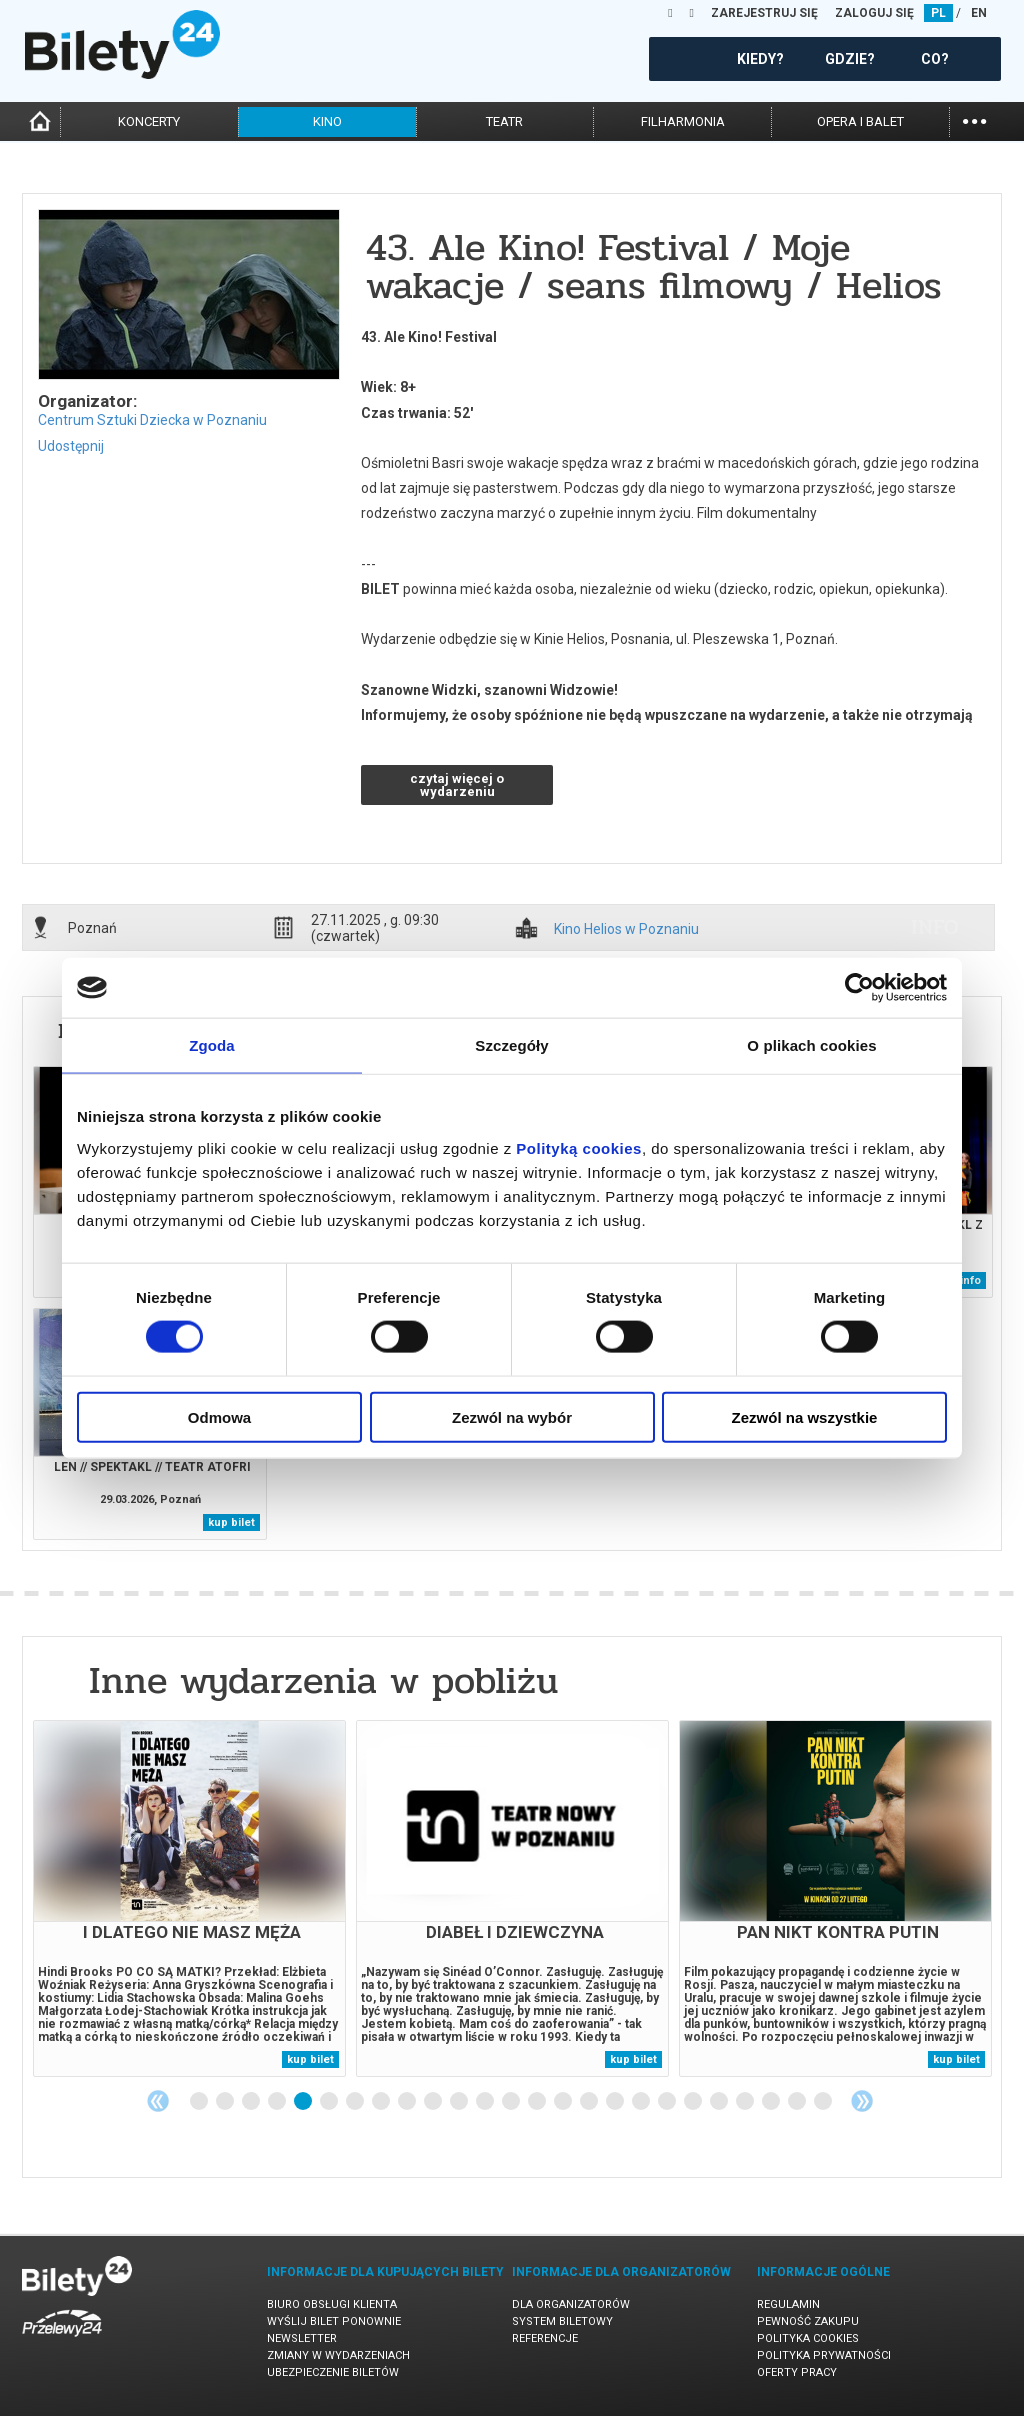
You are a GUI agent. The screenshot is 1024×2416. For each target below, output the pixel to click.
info (935, 927)
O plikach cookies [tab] (811, 1045)
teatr (504, 121)
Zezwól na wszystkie (805, 1416)
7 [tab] (356, 2102)
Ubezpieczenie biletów (333, 2372)
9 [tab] (408, 2102)
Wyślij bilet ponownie (334, 2321)
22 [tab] (746, 2102)
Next (862, 2101)
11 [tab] (460, 2102)
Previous (158, 2101)
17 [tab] (616, 2102)
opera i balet (860, 121)
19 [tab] (668, 2102)
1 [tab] (200, 2102)
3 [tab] (252, 2102)
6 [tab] (330, 2102)
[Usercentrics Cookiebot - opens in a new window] (859, 988)
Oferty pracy (797, 2372)
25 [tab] (824, 2102)
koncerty (149, 121)
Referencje (545, 2338)
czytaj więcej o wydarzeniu (457, 785)
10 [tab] (434, 2102)
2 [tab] (226, 2102)
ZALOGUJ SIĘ (874, 13)
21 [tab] (720, 2102)
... (974, 119)
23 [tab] (772, 2102)
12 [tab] (486, 2102)
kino (327, 121)
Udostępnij (71, 446)
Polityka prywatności (824, 2355)
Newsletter (302, 2338)
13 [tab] (512, 2102)
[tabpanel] (189, 1898)
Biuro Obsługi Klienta (332, 2304)
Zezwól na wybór (512, 1416)
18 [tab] (642, 2102)
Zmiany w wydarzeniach (338, 2355)
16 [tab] (590, 2102)
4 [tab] (278, 2102)
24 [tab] (798, 2102)
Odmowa (219, 1416)
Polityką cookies (579, 1147)
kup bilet (231, 1522)
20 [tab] (694, 2102)
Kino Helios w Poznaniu (626, 929)
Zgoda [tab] (212, 1045)
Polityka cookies (808, 2338)
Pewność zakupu (808, 2321)
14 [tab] (538, 2102)
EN (979, 13)
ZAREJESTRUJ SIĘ (764, 13)
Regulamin (788, 2304)
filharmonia (683, 121)
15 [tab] (564, 2102)
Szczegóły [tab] (511, 1045)
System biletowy (562, 2321)
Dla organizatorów (571, 2304)
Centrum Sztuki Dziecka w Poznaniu (152, 420)
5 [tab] (304, 2102)
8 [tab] (382, 2102)
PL (938, 13)
